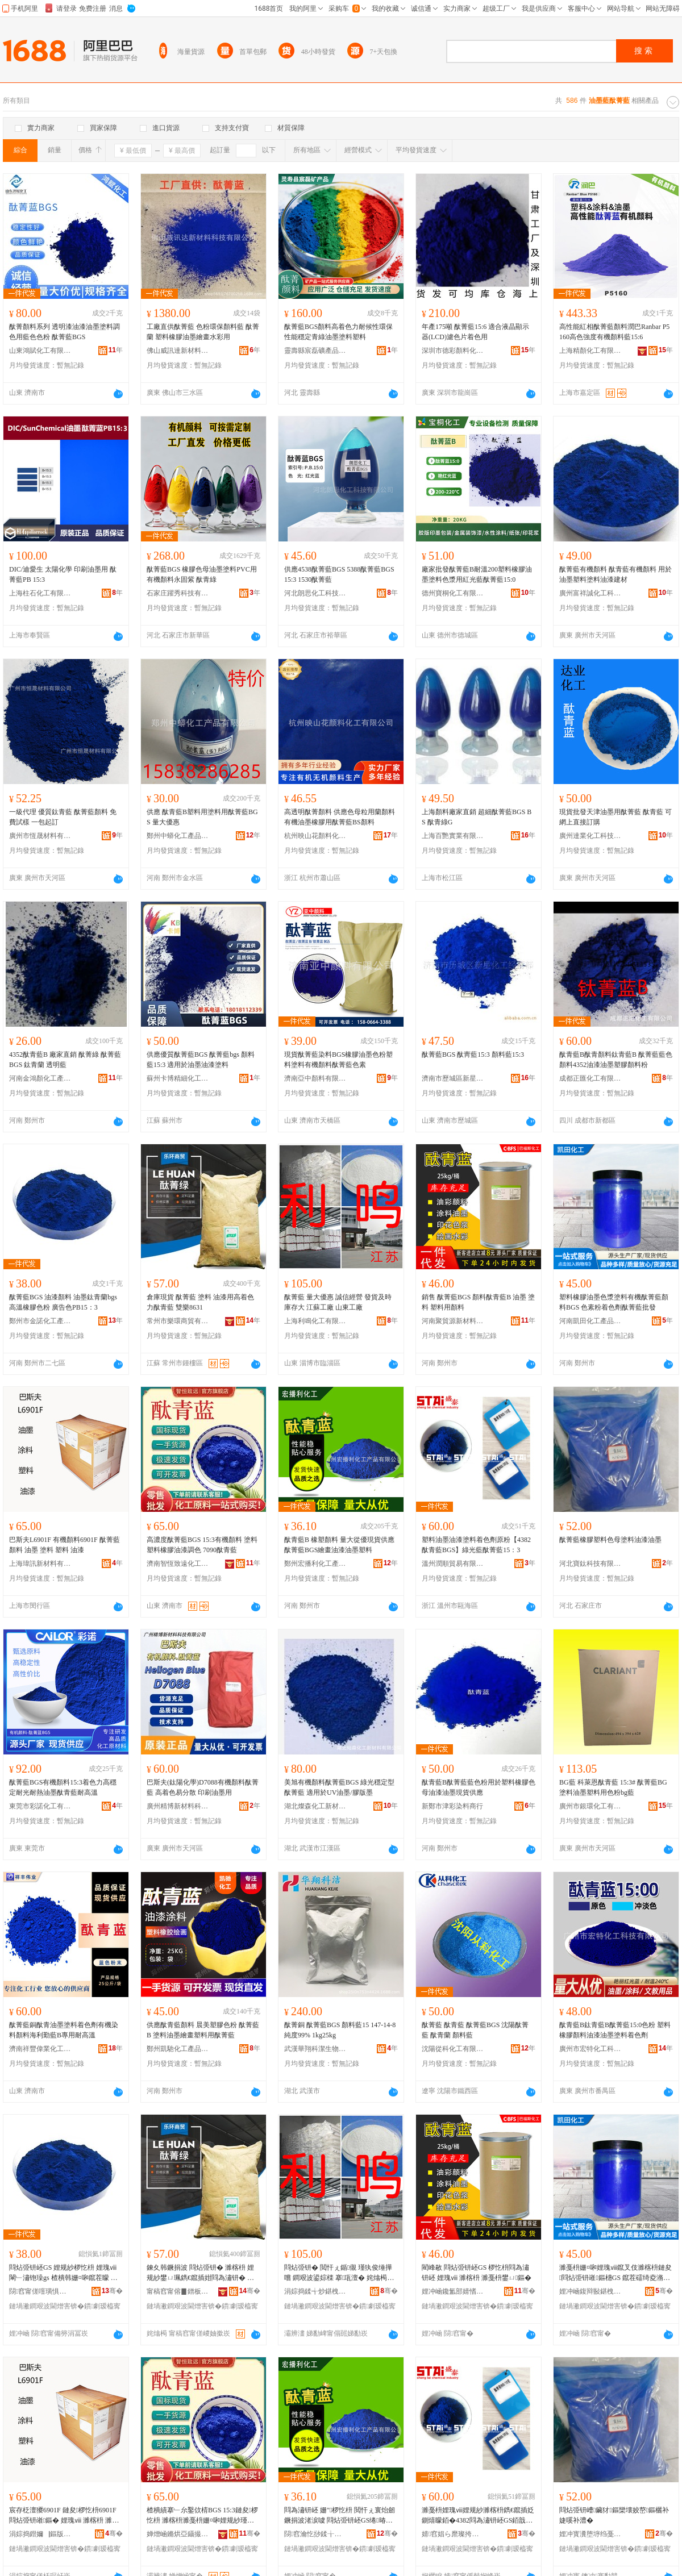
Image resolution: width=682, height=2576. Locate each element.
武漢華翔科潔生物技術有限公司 (315, 2049)
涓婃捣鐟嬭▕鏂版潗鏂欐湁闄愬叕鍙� (40, 2534)
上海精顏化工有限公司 (590, 351)
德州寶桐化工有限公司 (453, 593)
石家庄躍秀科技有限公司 (178, 593)
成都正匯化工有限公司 (590, 1078)
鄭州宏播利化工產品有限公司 (315, 1564)
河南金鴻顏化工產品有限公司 (40, 1078)
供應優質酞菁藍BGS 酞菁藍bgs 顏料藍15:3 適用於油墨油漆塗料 (201, 1060)
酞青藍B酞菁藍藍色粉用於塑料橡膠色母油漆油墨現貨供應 (478, 1787)
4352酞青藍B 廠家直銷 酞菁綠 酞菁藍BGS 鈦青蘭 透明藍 (65, 1060)
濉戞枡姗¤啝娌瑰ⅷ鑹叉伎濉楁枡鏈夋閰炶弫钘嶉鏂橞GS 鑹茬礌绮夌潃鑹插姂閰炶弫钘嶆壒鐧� (615, 2273)
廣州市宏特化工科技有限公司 (590, 2049)
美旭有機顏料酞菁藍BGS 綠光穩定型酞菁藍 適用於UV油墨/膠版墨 (339, 1787)
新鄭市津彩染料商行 (452, 1806)
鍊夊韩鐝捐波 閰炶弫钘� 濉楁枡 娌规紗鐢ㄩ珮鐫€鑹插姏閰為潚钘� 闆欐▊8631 (200, 2273)
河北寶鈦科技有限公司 (590, 1564)
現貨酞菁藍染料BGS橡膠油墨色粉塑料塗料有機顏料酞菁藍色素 (338, 1060)
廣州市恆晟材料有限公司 (40, 836)
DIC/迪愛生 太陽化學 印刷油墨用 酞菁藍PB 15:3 (63, 574)
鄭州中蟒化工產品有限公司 (178, 836)
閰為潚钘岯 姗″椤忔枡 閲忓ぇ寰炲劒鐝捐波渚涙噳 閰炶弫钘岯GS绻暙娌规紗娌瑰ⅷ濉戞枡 (339, 2515)
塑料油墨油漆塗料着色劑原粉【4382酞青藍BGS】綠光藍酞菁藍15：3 (476, 1545)
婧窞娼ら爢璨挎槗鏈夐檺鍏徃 (453, 2534)
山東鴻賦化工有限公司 (40, 351)
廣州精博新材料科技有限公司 (178, 1806)
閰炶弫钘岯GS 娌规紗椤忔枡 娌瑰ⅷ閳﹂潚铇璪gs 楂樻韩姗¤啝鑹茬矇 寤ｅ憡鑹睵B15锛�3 (63, 2273)
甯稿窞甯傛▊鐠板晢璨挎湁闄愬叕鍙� (178, 2291)
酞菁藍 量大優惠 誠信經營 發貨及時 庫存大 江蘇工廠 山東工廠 (338, 1302)
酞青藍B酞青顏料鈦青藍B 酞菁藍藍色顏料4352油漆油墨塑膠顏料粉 (615, 1060)
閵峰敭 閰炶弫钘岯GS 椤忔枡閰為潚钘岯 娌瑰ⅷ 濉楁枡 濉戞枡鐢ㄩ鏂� (476, 2273)
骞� (112, 2291)
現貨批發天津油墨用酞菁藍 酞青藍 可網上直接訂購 (615, 817)
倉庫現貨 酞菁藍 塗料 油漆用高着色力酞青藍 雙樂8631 (200, 1302)
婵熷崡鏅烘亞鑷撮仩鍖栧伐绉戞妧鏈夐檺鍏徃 (178, 2534)
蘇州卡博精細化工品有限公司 (178, 1078)
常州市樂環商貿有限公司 (178, 1321)
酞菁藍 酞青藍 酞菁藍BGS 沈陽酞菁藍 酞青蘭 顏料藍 (475, 2030)
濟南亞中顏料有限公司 (315, 1078)
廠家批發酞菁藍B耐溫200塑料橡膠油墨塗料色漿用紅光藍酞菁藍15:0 (477, 574)
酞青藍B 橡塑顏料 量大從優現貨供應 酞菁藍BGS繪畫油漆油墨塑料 (339, 1545)
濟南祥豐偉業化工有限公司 (40, 2049)
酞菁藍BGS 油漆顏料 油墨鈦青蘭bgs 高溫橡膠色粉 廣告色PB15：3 (63, 1302)
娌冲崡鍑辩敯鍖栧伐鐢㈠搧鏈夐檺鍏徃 (590, 2291)
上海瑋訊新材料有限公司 (40, 1564)
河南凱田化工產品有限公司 (590, 1321)
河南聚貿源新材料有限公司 (453, 1321)
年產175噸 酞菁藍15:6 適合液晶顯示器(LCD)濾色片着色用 (475, 332)
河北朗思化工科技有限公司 (315, 593)
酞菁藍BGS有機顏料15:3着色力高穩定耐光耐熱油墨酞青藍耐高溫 (63, 1787)
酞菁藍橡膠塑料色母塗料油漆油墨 (610, 1540)
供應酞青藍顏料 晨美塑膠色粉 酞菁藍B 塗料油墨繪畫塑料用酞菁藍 (203, 2030)
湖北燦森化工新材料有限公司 (315, 1806)
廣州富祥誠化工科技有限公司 (590, 593)
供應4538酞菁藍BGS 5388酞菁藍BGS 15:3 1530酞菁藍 (339, 574)
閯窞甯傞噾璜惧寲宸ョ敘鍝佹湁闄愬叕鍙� (40, 2291)
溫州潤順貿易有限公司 (453, 1564)
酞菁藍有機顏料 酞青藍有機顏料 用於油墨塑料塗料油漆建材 (615, 574)
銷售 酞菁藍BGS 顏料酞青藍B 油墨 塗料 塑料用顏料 (478, 1302)
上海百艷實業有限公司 (453, 836)
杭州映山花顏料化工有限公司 (315, 836)
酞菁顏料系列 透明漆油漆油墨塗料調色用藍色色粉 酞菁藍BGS (64, 332)
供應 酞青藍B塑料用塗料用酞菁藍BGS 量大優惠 (202, 817)
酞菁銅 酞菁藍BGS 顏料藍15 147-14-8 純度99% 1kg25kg (340, 2030)
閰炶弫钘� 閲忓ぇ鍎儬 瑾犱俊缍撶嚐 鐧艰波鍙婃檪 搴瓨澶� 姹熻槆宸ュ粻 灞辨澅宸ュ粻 (339, 2273)
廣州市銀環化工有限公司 (590, 1806)
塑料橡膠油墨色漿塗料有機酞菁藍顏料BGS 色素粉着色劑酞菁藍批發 (613, 1302)
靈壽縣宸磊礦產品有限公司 (315, 351)
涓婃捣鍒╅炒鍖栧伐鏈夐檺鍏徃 (315, 2291)
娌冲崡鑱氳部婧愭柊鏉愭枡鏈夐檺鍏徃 (453, 2291)
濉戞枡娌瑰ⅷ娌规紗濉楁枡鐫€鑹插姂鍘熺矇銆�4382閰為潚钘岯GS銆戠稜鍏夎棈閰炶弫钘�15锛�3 (478, 2515)
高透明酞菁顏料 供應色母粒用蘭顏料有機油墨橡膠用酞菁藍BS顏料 (339, 817)
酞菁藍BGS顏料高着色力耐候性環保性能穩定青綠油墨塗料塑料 (338, 332)
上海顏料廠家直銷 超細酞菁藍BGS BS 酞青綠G (476, 817)
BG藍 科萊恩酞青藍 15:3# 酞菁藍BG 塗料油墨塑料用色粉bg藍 (613, 1787)
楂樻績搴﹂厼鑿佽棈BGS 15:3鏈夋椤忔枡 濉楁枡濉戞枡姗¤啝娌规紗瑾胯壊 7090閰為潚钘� (202, 2515)
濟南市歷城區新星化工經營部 (453, 1078)
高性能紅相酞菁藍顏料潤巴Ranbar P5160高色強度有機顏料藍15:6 (614, 332)
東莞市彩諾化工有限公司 (40, 1806)
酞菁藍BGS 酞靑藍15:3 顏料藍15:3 (473, 1054)
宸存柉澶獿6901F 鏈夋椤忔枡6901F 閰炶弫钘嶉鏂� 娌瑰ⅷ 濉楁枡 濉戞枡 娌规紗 (64, 2515)
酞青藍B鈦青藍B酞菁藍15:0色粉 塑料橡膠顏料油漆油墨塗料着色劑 (615, 2030)
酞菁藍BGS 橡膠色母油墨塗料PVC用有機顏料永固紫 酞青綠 (202, 574)
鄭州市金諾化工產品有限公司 (40, 1321)
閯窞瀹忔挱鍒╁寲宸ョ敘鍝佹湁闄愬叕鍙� (315, 2534)
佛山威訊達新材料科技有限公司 (178, 351)
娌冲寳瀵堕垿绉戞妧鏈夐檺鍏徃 (590, 2534)
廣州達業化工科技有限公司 (590, 836)
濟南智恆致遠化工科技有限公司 (178, 1564)
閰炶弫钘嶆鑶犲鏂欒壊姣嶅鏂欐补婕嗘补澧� (614, 2515)
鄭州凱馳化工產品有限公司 (178, 2049)
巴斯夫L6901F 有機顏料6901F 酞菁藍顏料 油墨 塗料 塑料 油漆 (64, 1545)
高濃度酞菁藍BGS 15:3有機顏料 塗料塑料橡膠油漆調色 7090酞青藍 (202, 1545)
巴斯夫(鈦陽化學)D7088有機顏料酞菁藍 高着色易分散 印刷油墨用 (203, 1787)
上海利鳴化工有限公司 (315, 1321)
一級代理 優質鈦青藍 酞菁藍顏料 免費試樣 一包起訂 (63, 817)
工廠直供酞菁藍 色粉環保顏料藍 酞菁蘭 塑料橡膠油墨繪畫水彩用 (203, 332)
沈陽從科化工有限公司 (453, 2049)
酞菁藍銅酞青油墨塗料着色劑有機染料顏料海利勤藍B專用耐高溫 (63, 2030)
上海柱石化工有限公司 (40, 593)
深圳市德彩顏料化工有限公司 (453, 351)
